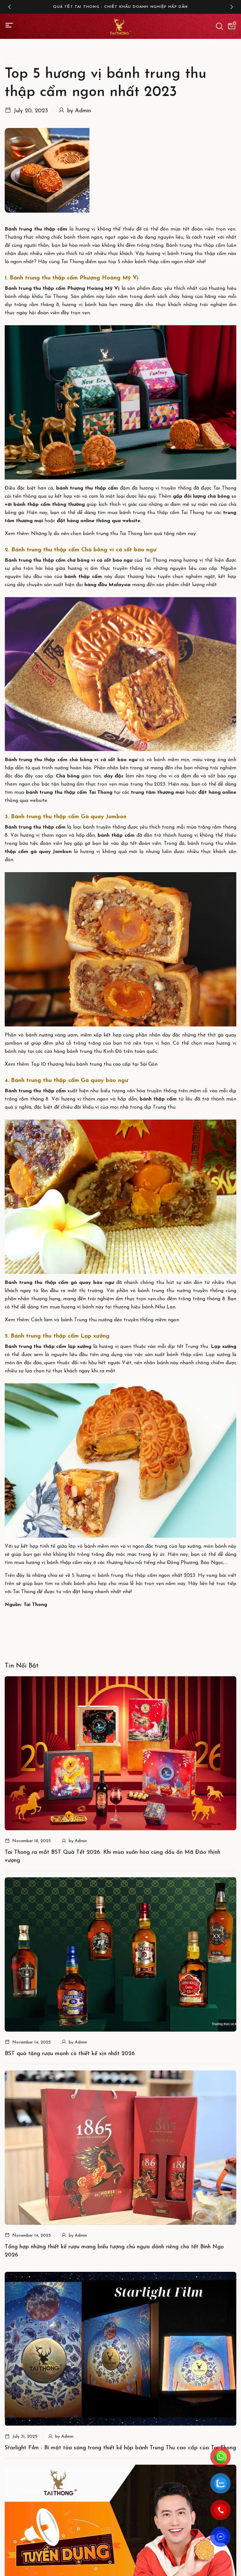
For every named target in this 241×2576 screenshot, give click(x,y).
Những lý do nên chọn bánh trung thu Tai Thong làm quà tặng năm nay (113, 533)
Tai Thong (100, 792)
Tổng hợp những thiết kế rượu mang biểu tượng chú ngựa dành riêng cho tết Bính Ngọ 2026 (114, 2251)
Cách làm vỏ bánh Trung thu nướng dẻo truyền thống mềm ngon (105, 1319)
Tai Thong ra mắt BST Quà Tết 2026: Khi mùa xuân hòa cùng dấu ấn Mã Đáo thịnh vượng (112, 1856)
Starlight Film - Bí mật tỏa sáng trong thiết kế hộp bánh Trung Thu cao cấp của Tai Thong (120, 2448)
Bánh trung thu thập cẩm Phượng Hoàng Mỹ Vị (62, 288)
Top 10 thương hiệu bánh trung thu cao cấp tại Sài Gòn (94, 1064)
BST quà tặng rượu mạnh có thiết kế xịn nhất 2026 (70, 2054)
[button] (9, 7)
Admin (83, 111)
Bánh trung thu (23, 827)
